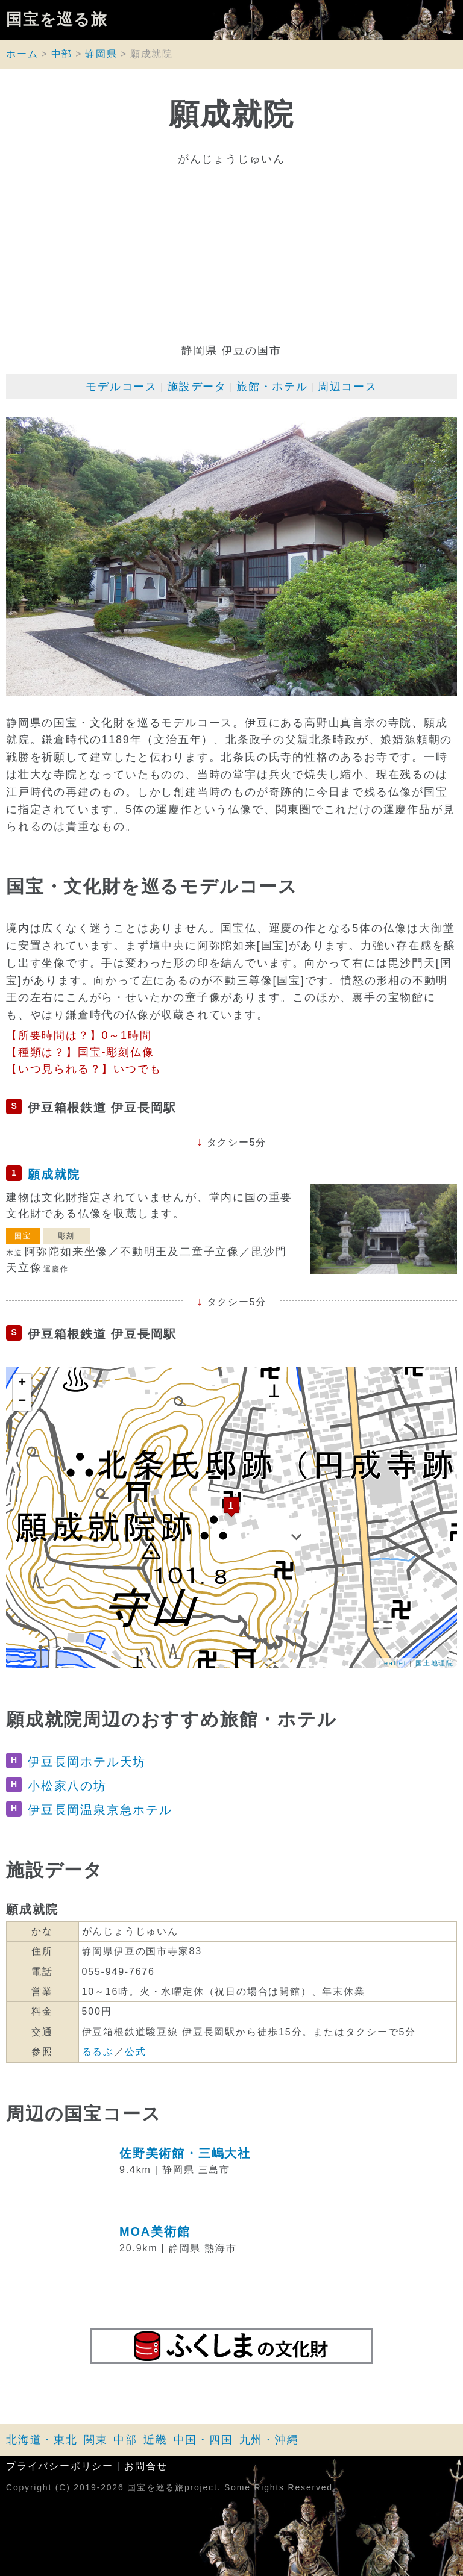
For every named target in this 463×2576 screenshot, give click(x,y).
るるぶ (98, 2052)
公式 (135, 2052)
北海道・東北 (42, 2440)
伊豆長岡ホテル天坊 (87, 1761)
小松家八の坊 (67, 1785)
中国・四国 (203, 2440)
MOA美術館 (154, 2231)
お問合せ (145, 2466)
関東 (96, 2440)
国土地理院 (434, 1663)
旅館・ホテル (272, 387)
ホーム (22, 54)
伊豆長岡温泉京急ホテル (100, 1810)
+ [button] (22, 1383)
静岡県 (101, 54)
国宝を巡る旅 (57, 20)
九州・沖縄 (269, 2440)
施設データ (197, 387)
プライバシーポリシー (59, 2466)
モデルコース (121, 387)
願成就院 (54, 1174)
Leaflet (393, 1663)
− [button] (22, 1401)
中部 (62, 54)
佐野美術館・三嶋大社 (185, 2153)
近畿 (155, 2440)
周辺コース (347, 387)
